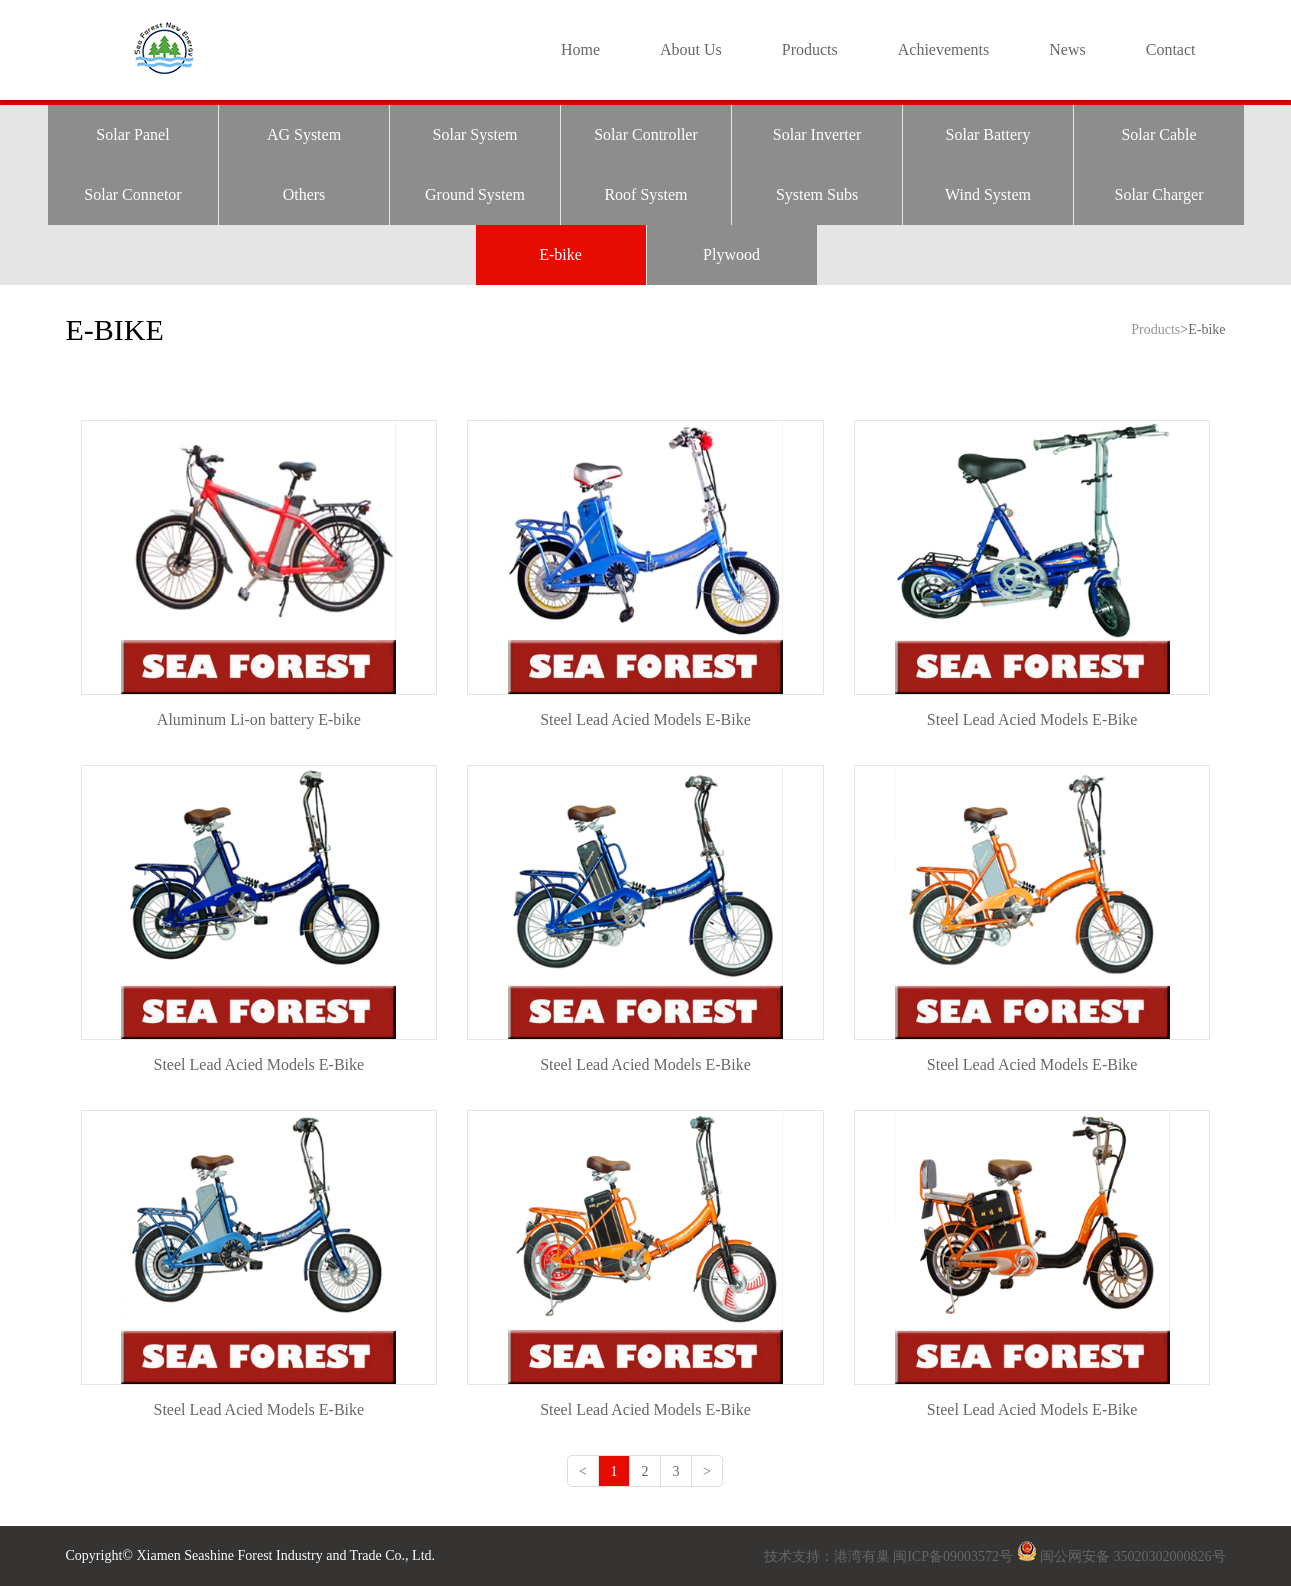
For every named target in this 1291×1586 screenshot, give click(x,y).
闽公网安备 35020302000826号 (1133, 1556)
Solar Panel (132, 134)
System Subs (817, 194)
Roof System (645, 194)
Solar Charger (1158, 194)
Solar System (475, 134)
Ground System (475, 194)
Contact (1171, 49)
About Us (691, 49)
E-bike (560, 254)
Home (580, 49)
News (1067, 49)
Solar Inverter (817, 134)
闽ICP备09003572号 (953, 1556)
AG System (304, 134)
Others (304, 194)
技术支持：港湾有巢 (829, 1556)
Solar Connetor (132, 194)
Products (810, 49)
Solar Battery (988, 134)
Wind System (988, 194)
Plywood (731, 254)
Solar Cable (1158, 134)
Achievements (944, 49)
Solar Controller (646, 134)
